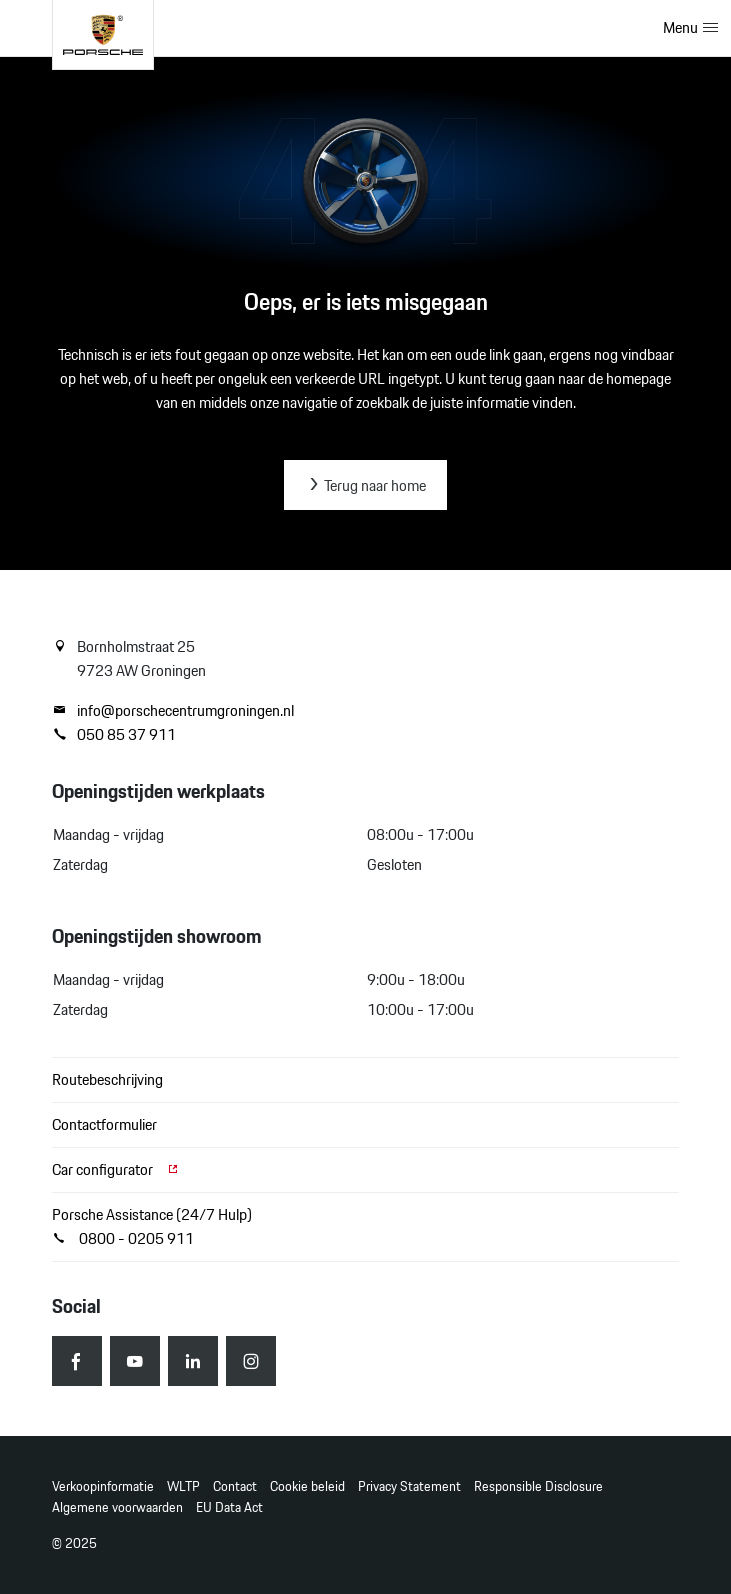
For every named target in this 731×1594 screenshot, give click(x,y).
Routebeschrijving (107, 1079)
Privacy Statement (409, 1486)
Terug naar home (365, 485)
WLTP (183, 1486)
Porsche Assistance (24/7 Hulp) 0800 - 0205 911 (152, 1226)
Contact (235, 1486)
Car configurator (116, 1169)
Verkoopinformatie (103, 1486)
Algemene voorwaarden (117, 1507)
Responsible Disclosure (538, 1486)
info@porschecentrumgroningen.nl (173, 711)
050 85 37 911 (114, 735)
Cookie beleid (307, 1486)
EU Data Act (229, 1507)
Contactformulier (104, 1124)
